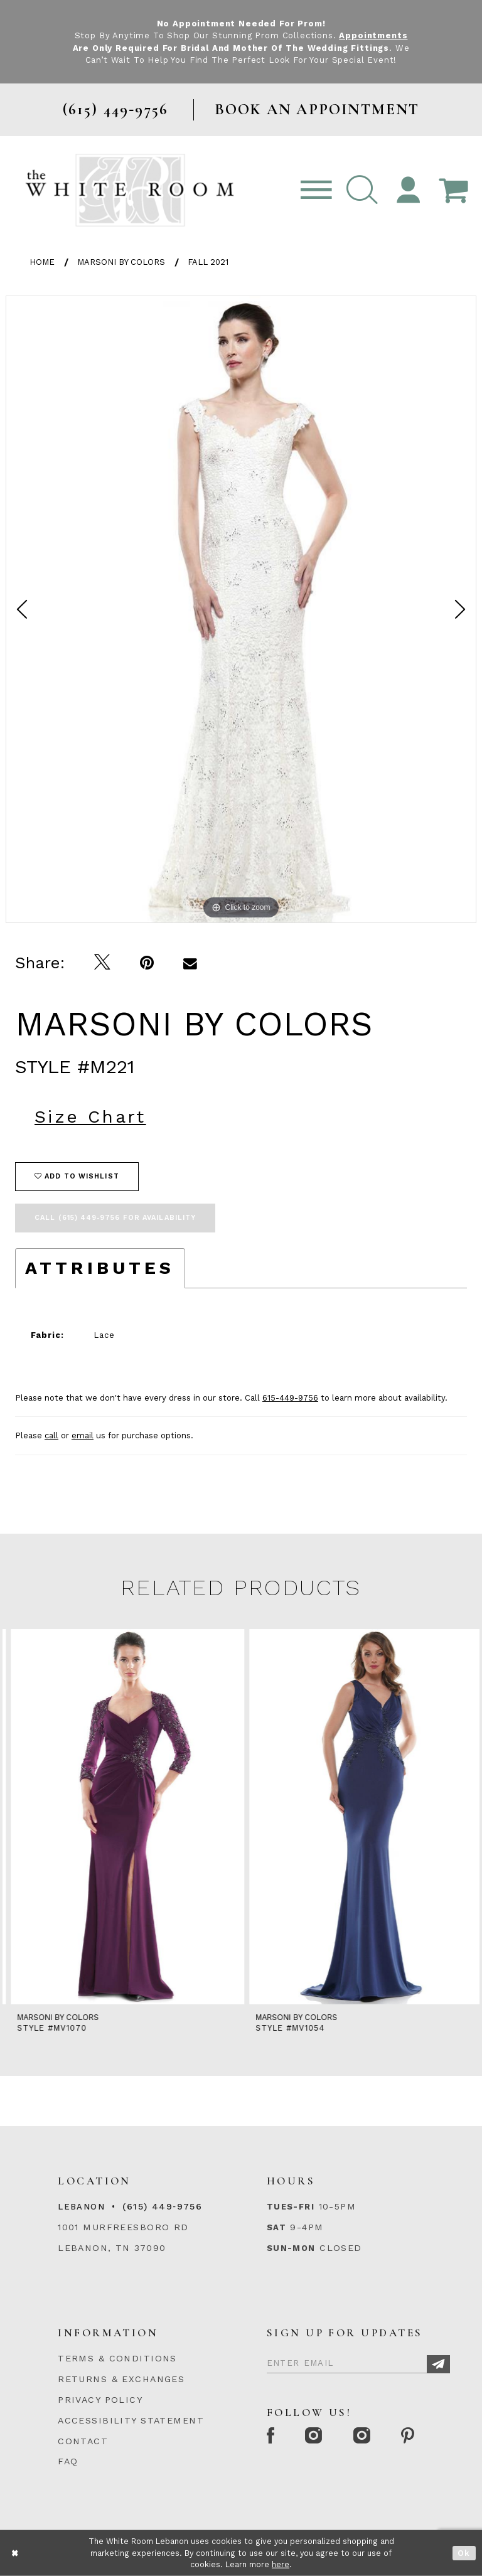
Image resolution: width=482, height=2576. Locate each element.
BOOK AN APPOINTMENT (317, 109)
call (51, 1435)
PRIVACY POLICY (100, 2400)
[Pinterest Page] (409, 2437)
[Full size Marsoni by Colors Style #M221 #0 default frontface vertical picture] (241, 609)
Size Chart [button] (90, 1116)
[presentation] (121, 1817)
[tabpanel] (241, 609)
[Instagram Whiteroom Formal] (315, 2437)
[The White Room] (130, 189)
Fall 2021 (208, 262)
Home (42, 262)
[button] (362, 190)
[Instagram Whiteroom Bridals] (362, 2437)
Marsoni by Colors (121, 262)
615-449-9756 (290, 1398)
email (83, 1435)
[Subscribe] (438, 2364)
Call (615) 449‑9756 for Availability (115, 1218)
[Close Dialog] (15, 2553)
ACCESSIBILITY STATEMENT (131, 2420)
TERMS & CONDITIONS (117, 2358)
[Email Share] (190, 963)
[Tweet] (102, 962)
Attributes (100, 1268)
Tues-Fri (290, 2206)
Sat (276, 2227)
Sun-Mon (291, 2248)
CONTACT (83, 2441)
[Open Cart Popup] (453, 190)
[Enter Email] (358, 2360)
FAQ (68, 2461)
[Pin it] (147, 963)
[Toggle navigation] (316, 190)
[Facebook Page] (271, 2437)
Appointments (373, 35)
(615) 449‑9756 (162, 2206)
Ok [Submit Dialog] (464, 2553)
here (280, 2564)
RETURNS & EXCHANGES (121, 2379)
